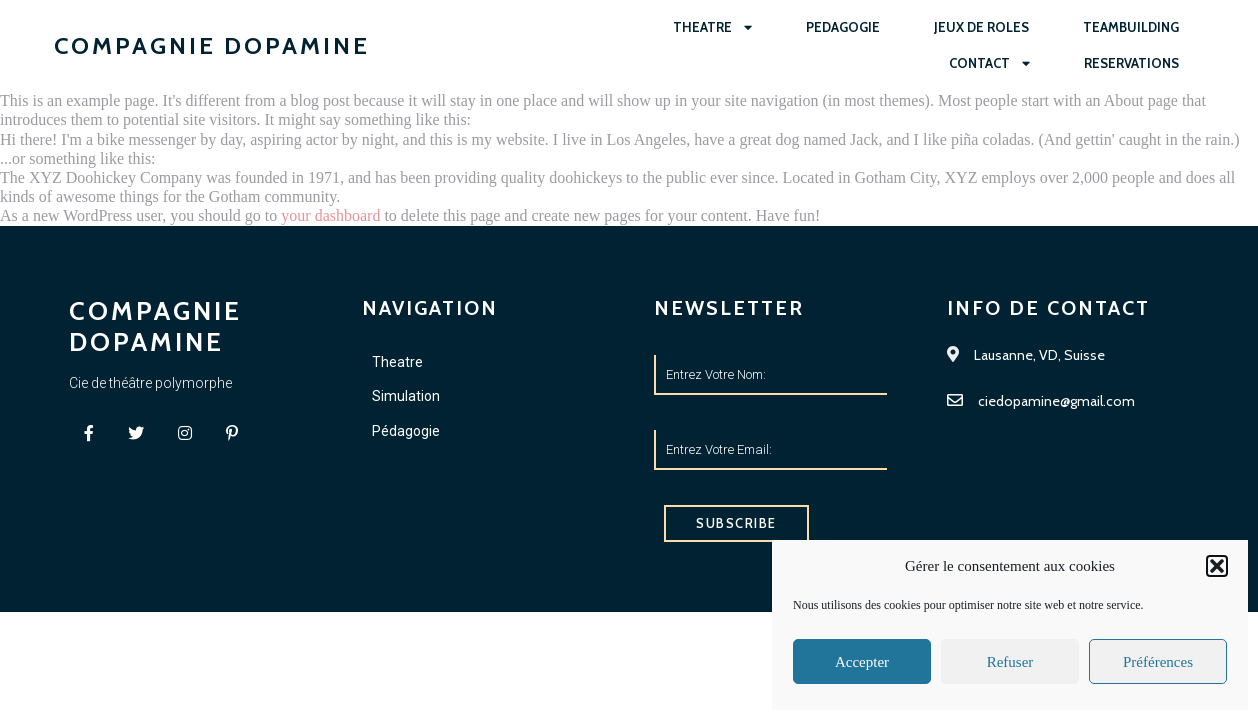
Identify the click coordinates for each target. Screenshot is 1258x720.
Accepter (862, 662)
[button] (1217, 566)
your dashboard (330, 215)
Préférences (1158, 662)
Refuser (1010, 662)
